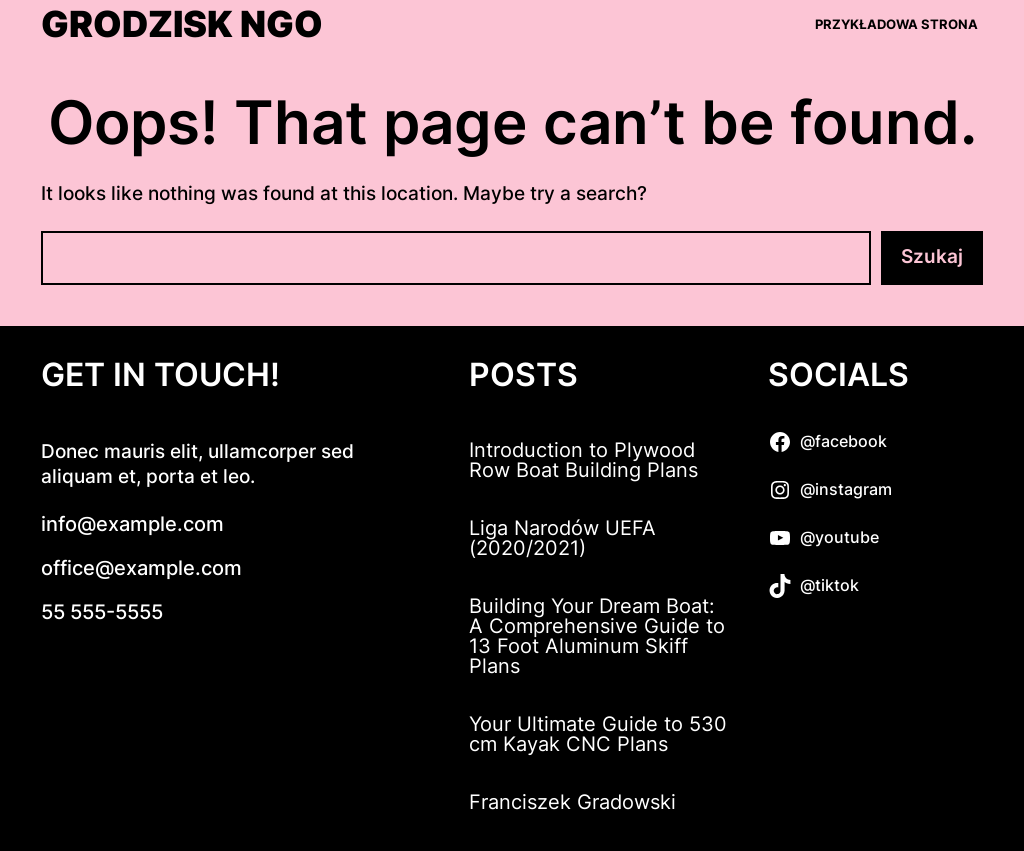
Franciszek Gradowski (572, 802)
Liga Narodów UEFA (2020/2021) (562, 538)
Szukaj (932, 256)
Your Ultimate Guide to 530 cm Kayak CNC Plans (598, 734)
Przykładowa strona (896, 24)
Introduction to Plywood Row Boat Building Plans (583, 460)
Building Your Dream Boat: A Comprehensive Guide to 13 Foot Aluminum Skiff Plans (597, 636)
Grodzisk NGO (182, 25)
